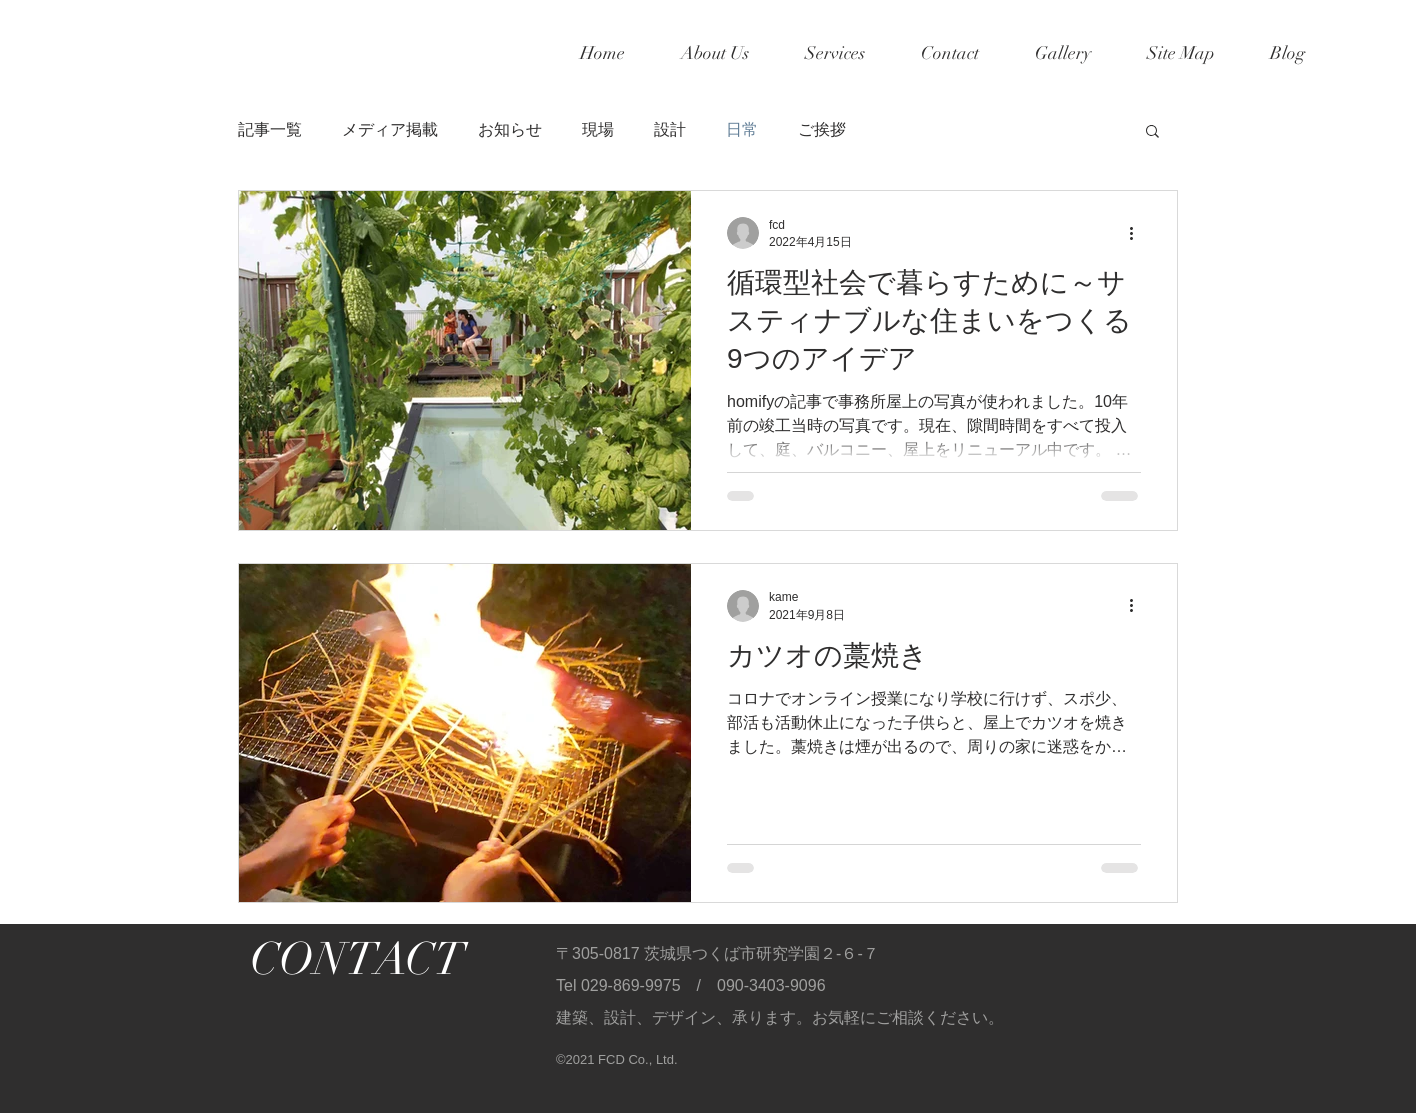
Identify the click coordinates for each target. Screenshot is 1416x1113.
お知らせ (510, 129)
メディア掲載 (390, 129)
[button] (1152, 132)
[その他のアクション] (1138, 233)
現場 (598, 129)
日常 (742, 129)
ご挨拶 (822, 129)
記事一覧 (270, 129)
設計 (670, 129)
